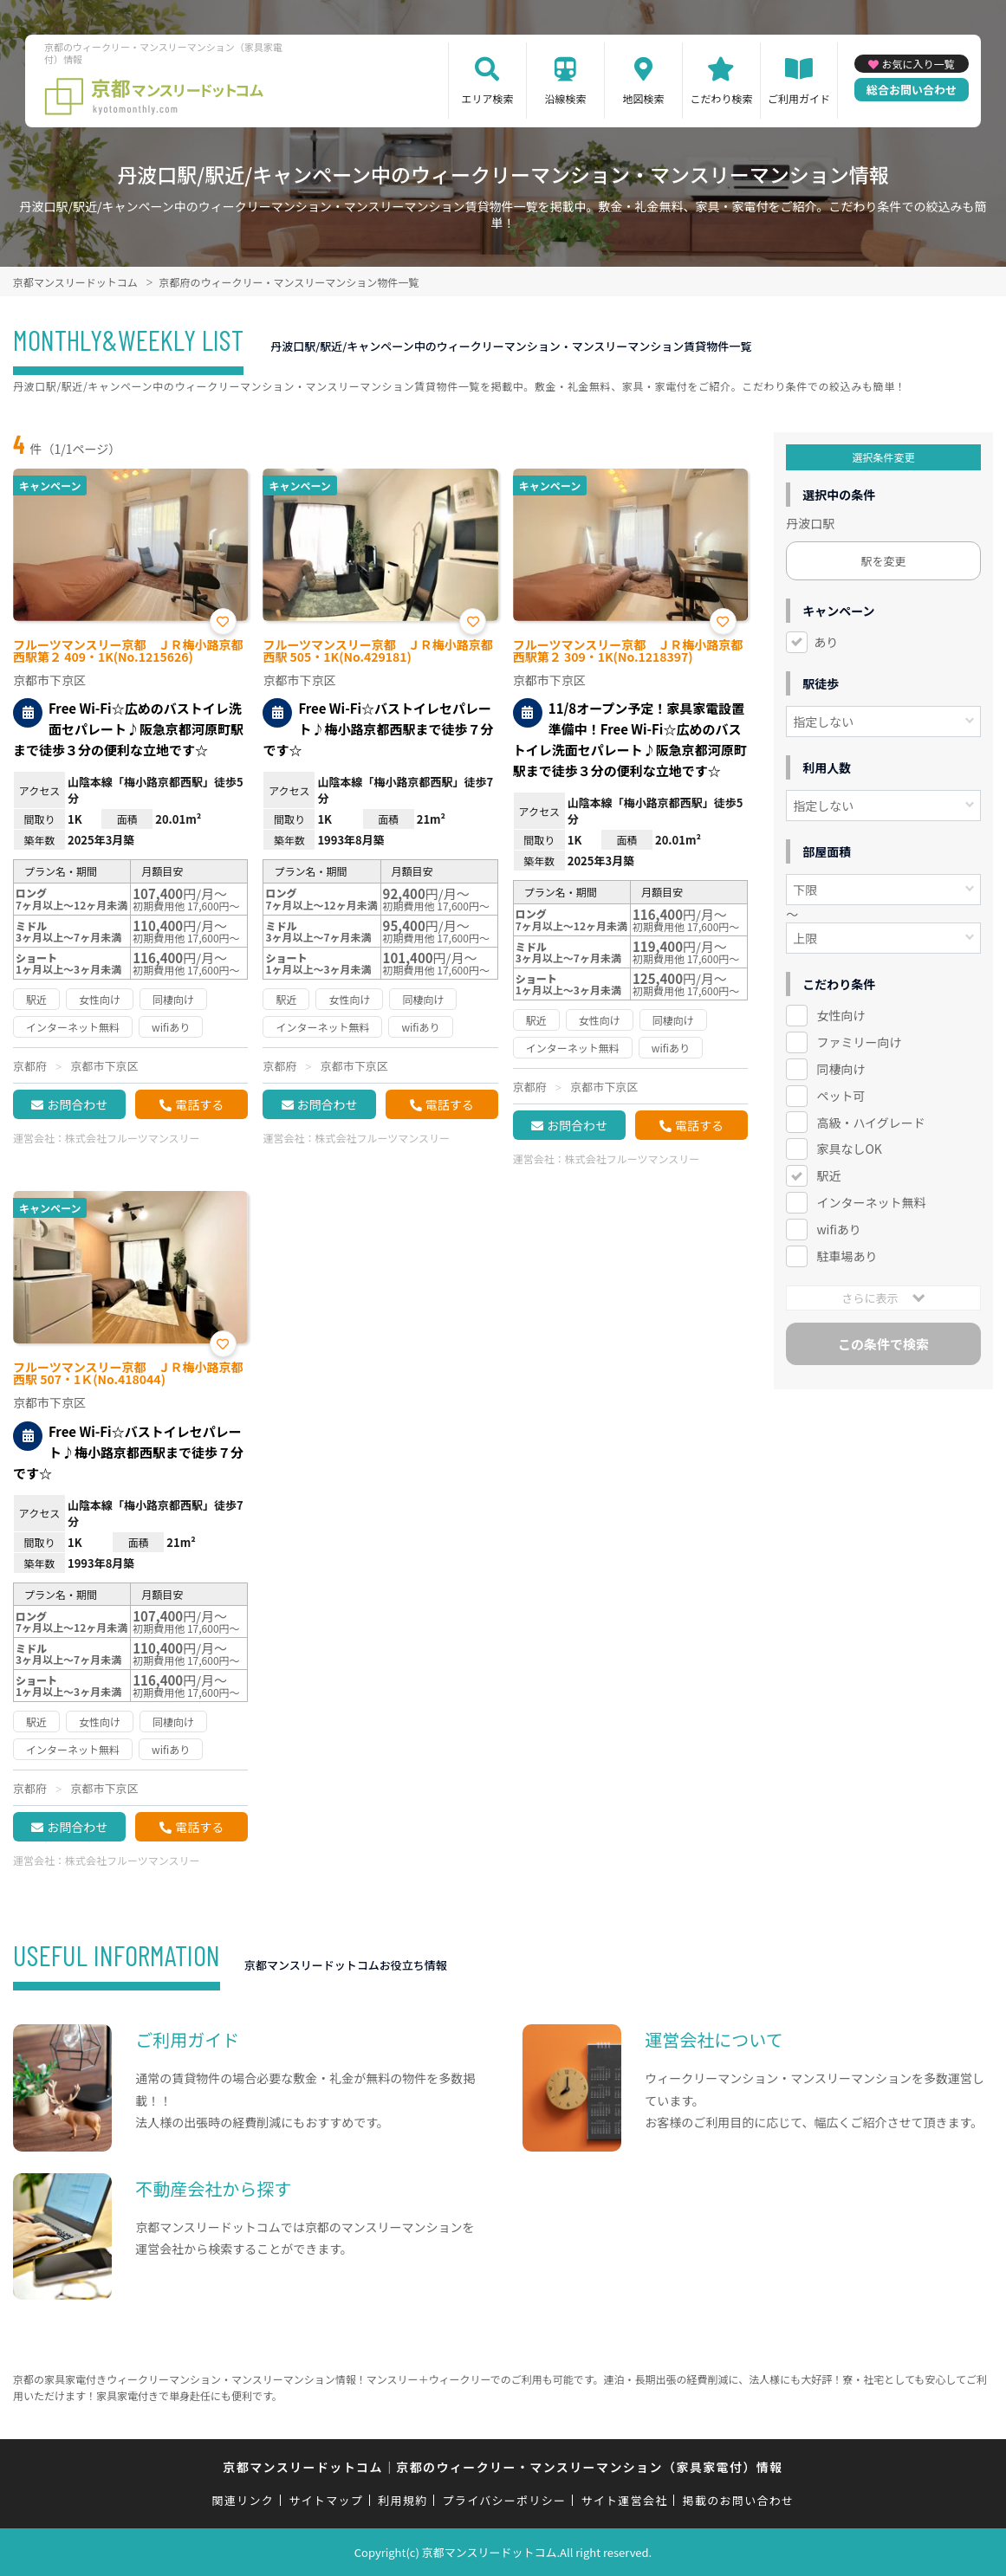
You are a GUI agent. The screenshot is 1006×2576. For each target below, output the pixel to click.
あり (826, 641)
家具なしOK (848, 1148)
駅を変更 (883, 561)
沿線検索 (565, 98)
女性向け (840, 1015)
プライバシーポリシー (505, 2500)
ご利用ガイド (799, 98)
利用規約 (402, 2500)
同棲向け (840, 1069)
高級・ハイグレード (870, 1122)
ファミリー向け (858, 1042)
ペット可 (840, 1095)
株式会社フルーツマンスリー (132, 1137)
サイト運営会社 (624, 2500)
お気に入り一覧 (917, 63)
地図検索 (643, 98)
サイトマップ (326, 2500)
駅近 (828, 1175)
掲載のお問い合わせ (739, 2500)
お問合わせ (77, 1104)
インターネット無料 (870, 1202)
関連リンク (243, 2500)
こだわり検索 (721, 98)
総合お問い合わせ (911, 89)
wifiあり (838, 1229)
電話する (199, 1104)
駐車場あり (846, 1256)
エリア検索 (487, 98)
